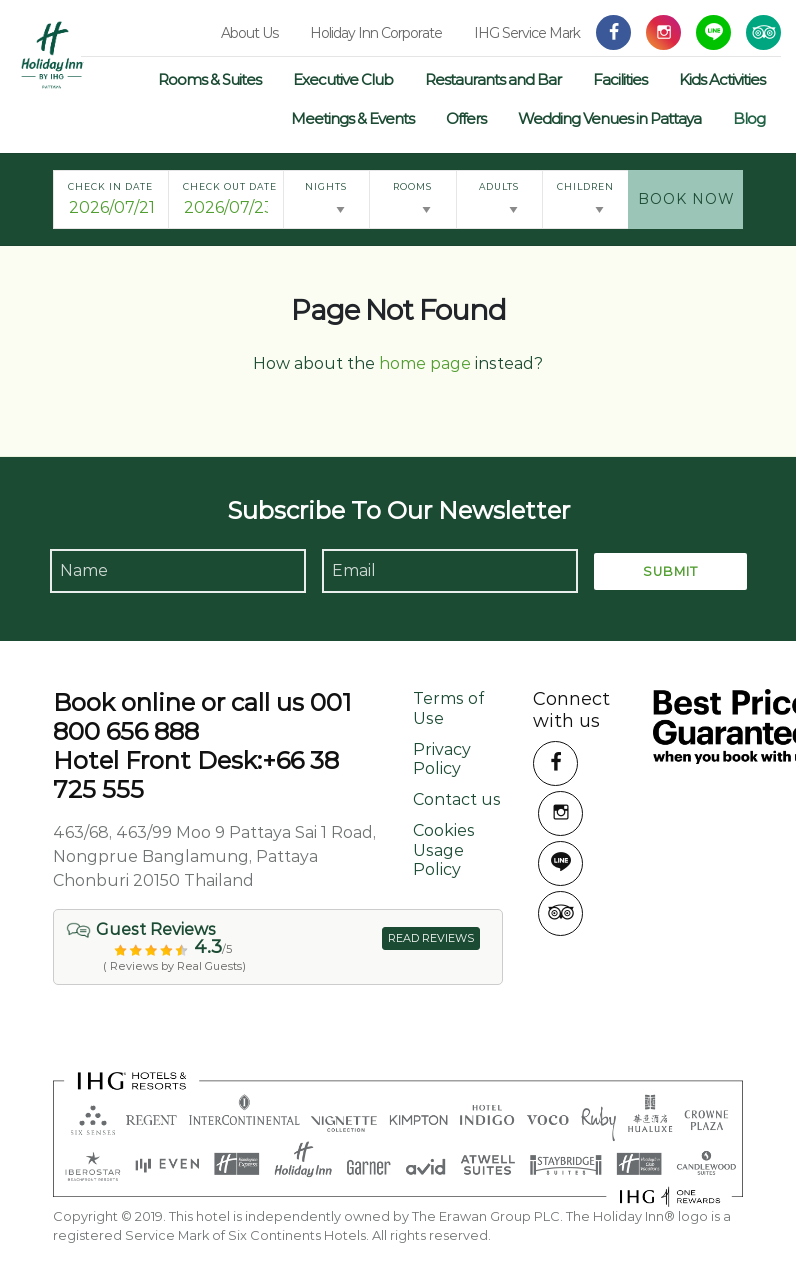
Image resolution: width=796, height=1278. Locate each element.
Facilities (620, 79)
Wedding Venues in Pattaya (609, 118)
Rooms (412, 186)
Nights (326, 186)
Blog (749, 118)
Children (585, 186)
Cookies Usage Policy (444, 849)
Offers (466, 118)
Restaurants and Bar (493, 79)
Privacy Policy (442, 759)
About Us (249, 33)
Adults (499, 186)
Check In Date (110, 186)
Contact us (457, 799)
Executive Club (343, 79)
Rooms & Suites (209, 79)
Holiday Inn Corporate (376, 33)
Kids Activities (722, 79)
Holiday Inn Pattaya (52, 55)
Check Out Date (230, 186)
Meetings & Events (352, 118)
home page (425, 363)
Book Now (686, 199)
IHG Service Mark (527, 33)
